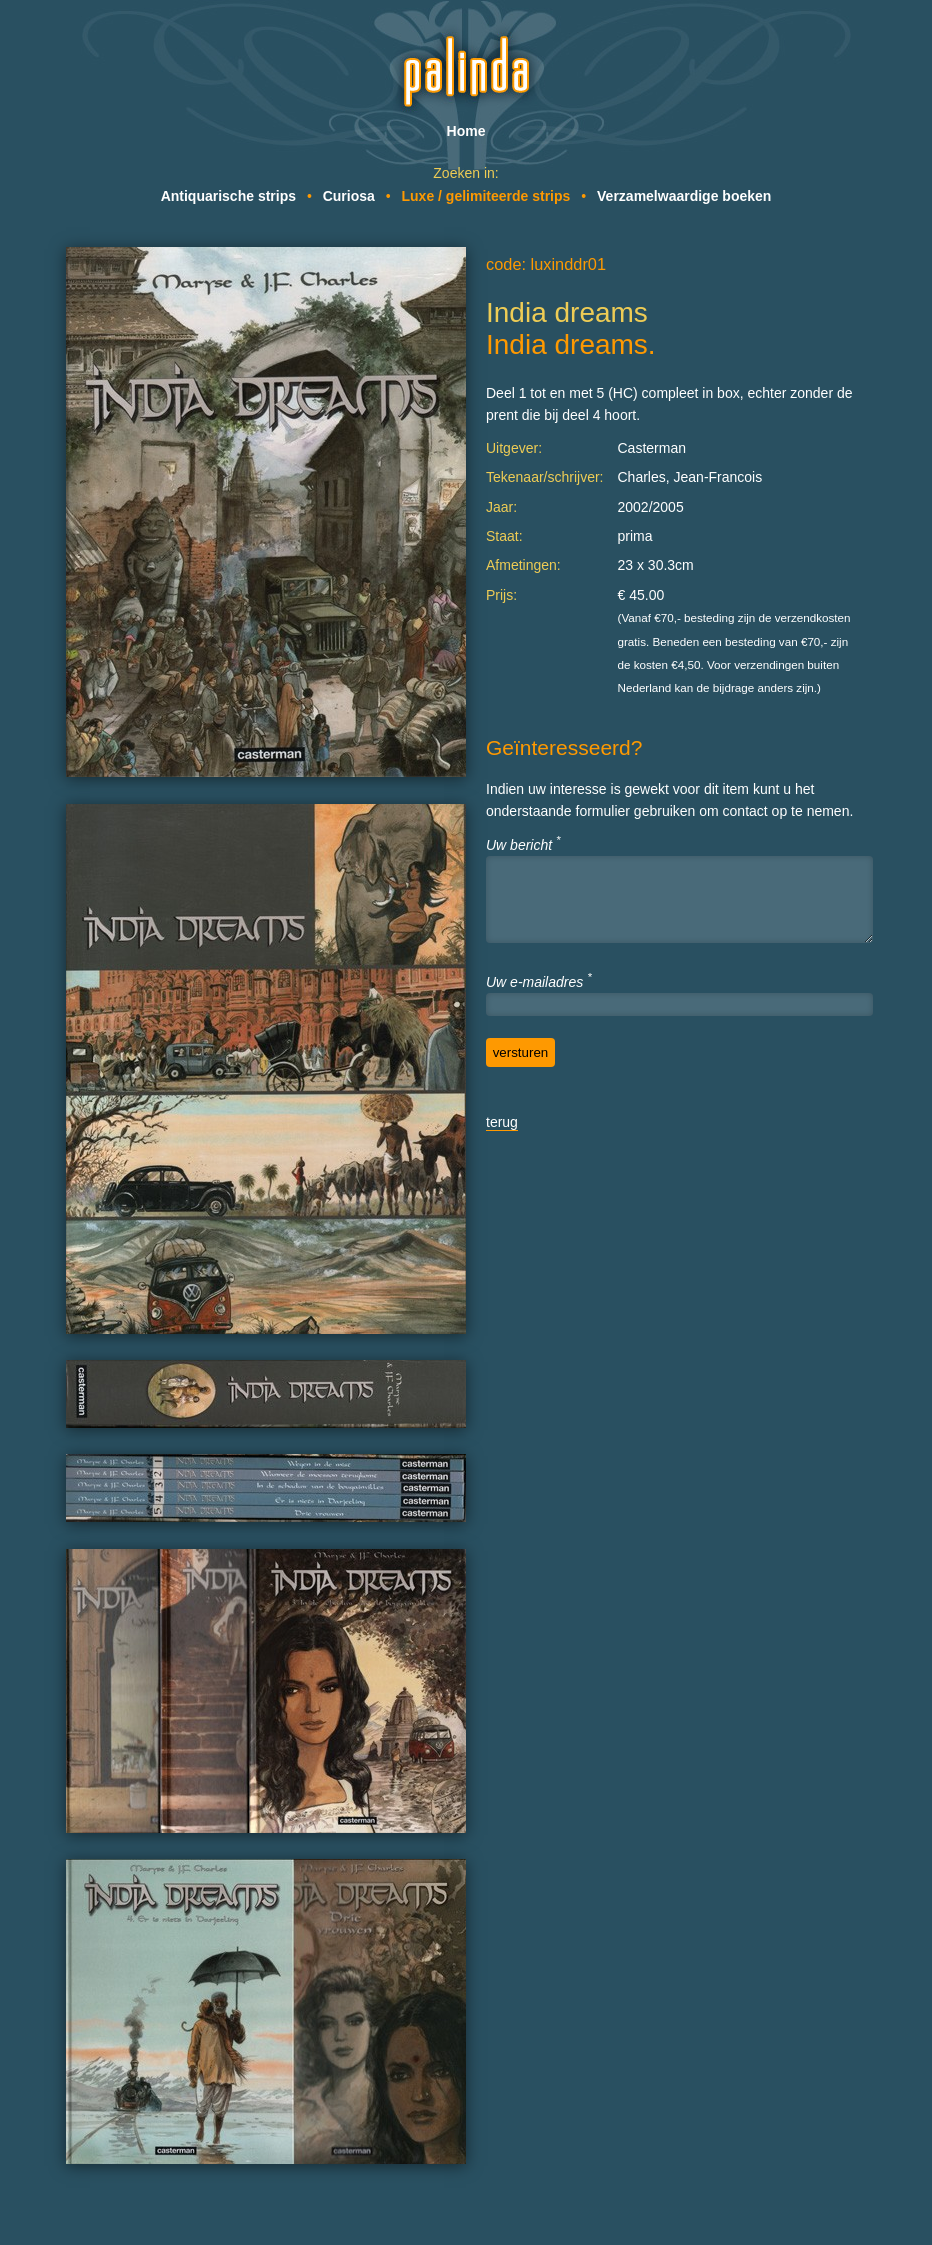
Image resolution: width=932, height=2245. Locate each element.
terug (502, 1122)
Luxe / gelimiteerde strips (486, 196)
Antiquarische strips (228, 196)
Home (466, 131)
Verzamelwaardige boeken (684, 196)
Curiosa (349, 196)
